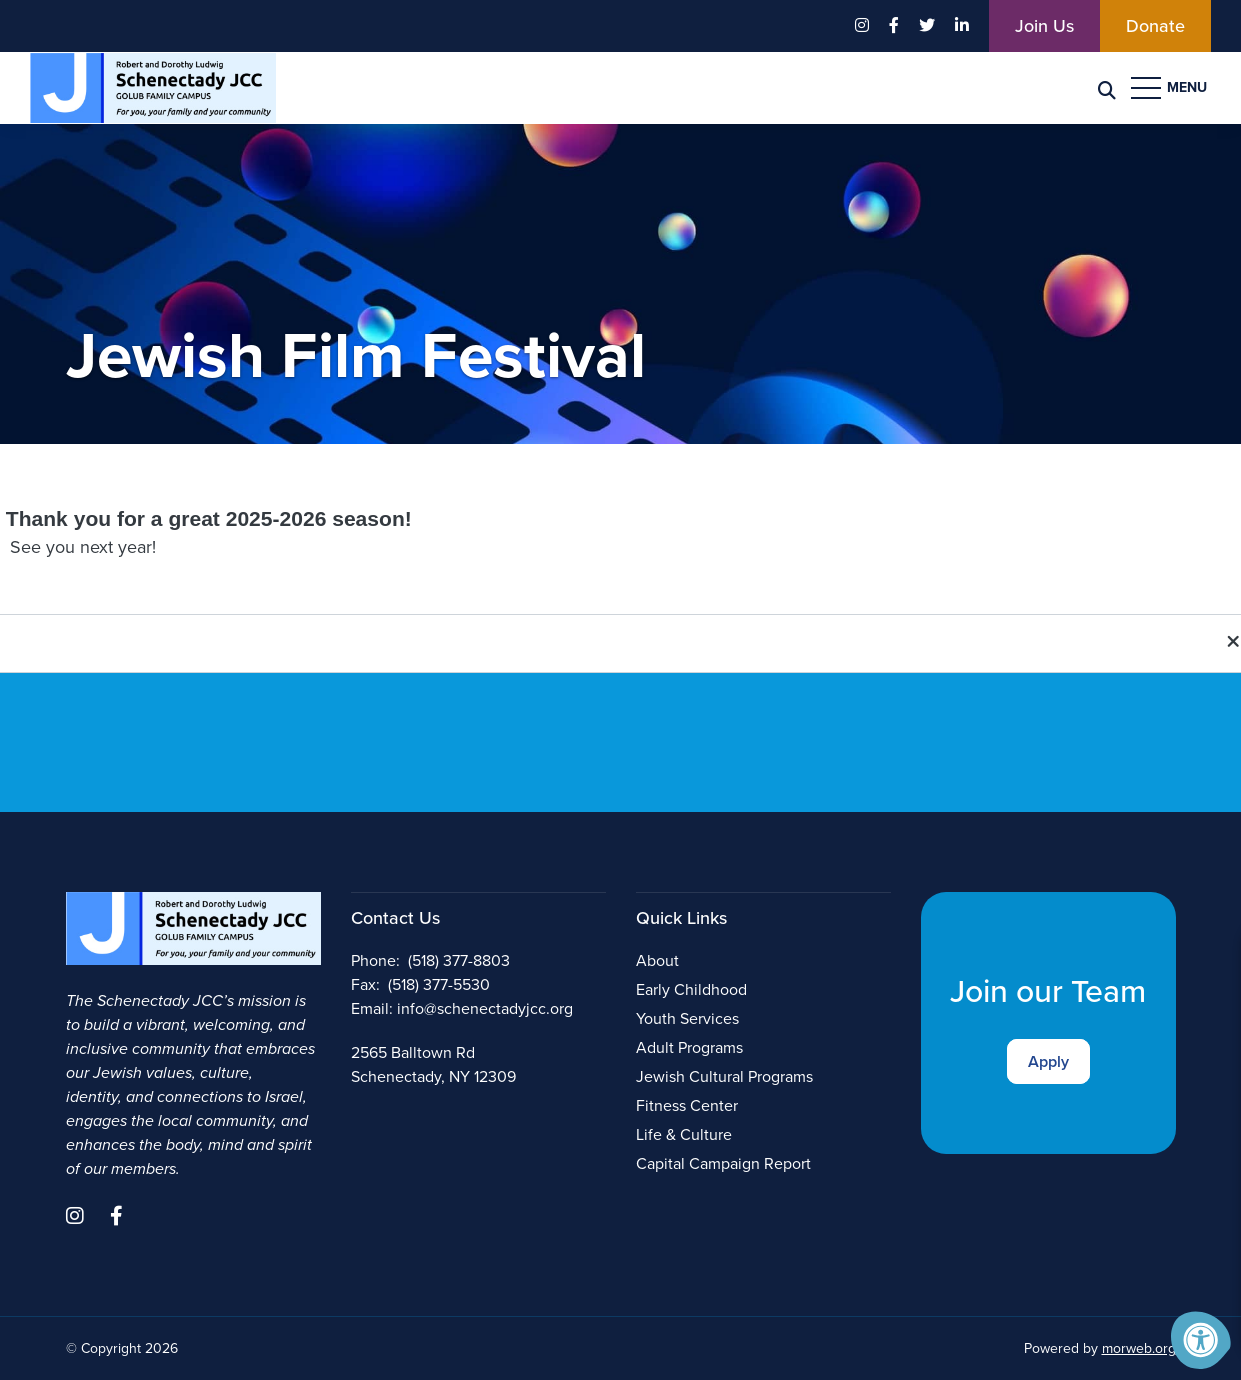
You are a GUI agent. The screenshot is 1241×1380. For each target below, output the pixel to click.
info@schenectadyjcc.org (485, 1008)
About (657, 960)
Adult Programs (689, 1047)
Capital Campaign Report (723, 1163)
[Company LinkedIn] (962, 26)
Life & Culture (684, 1134)
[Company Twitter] (927, 26)
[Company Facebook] (894, 26)
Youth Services (687, 1018)
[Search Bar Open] (1107, 88)
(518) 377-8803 (459, 960)
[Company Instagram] (862, 26)
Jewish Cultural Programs (724, 1076)
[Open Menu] (1171, 88)
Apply (1048, 1061)
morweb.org (1139, 1348)
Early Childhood (691, 989)
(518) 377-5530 (439, 984)
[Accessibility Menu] (1201, 1340)
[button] (620, 643)
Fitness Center (687, 1105)
